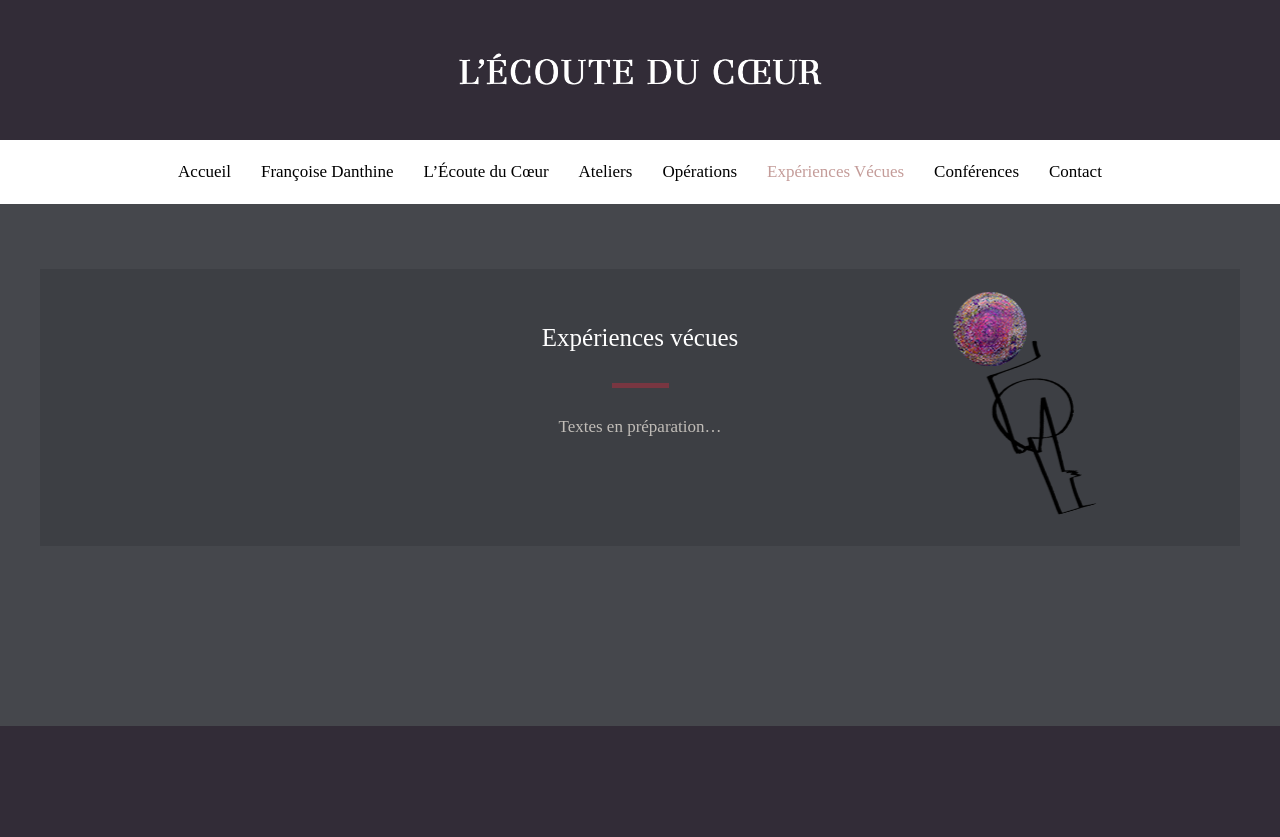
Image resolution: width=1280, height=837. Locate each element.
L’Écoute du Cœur (486, 171)
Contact (1075, 171)
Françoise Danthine (327, 171)
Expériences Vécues (835, 171)
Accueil (204, 171)
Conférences (976, 171)
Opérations (699, 171)
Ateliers (606, 171)
